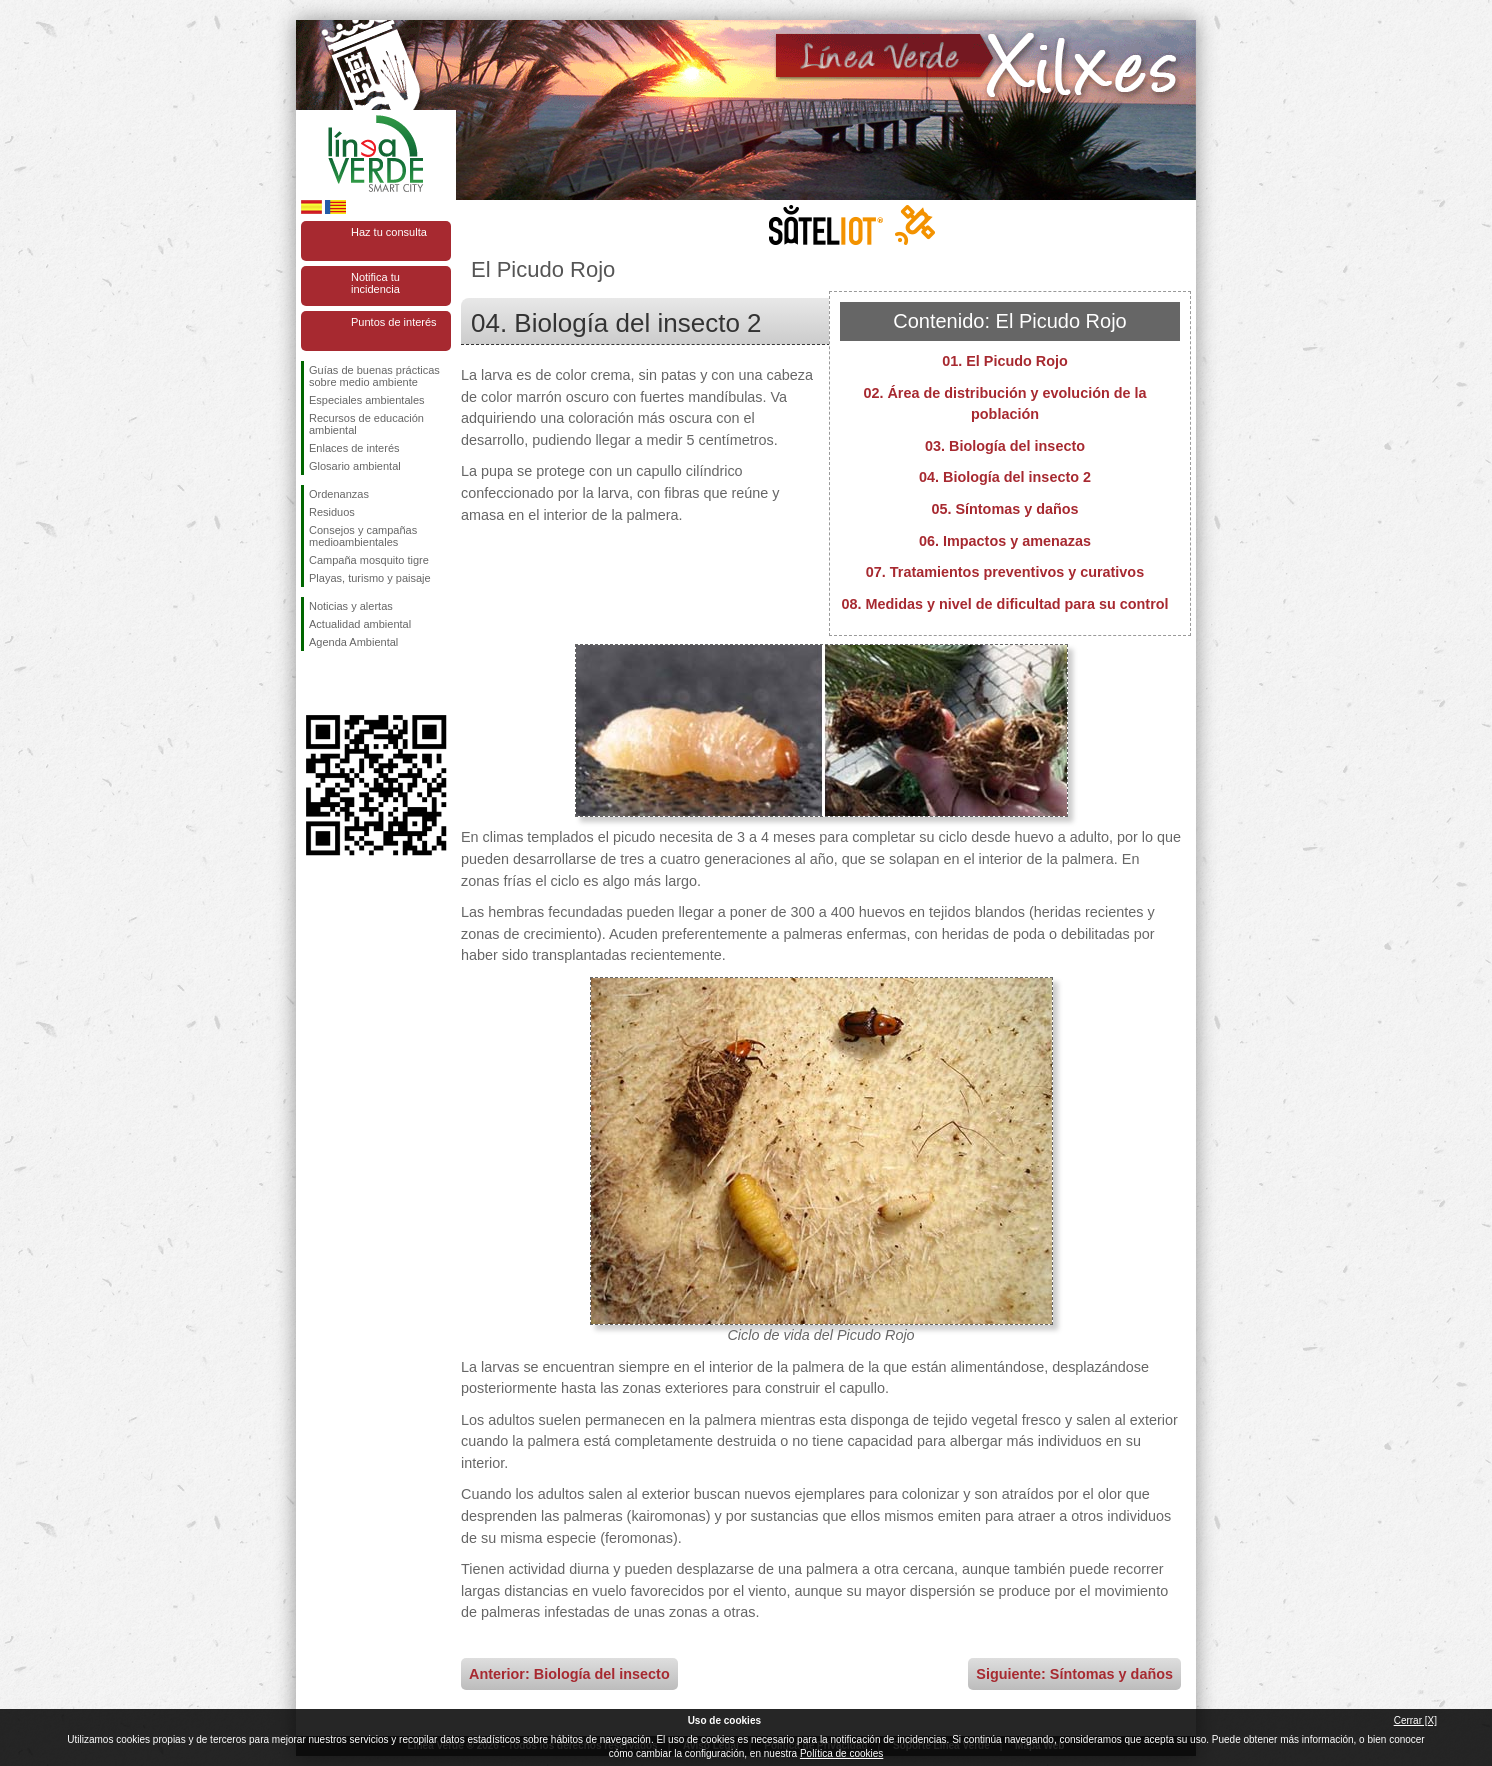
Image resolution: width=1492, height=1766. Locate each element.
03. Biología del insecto (1005, 446)
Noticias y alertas (351, 606)
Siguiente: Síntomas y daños (1074, 1674)
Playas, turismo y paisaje (370, 578)
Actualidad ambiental (360, 624)
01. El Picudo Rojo (1005, 361)
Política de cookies (841, 1753)
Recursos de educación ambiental (366, 424)
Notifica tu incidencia (375, 283)
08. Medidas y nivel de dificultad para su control (1004, 604)
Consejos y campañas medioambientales (363, 536)
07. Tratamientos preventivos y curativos (1005, 572)
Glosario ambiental (355, 466)
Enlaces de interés (354, 448)
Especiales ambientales (367, 400)
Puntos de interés (394, 322)
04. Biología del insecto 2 (1005, 477)
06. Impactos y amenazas (1005, 541)
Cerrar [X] (1415, 1720)
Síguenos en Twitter (346, 683)
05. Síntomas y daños (1004, 509)
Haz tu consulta (389, 232)
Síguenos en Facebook (313, 683)
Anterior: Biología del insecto (569, 1674)
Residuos (332, 512)
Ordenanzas (339, 494)
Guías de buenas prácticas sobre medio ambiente (374, 376)
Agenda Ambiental (353, 642)
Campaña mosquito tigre (369, 560)
